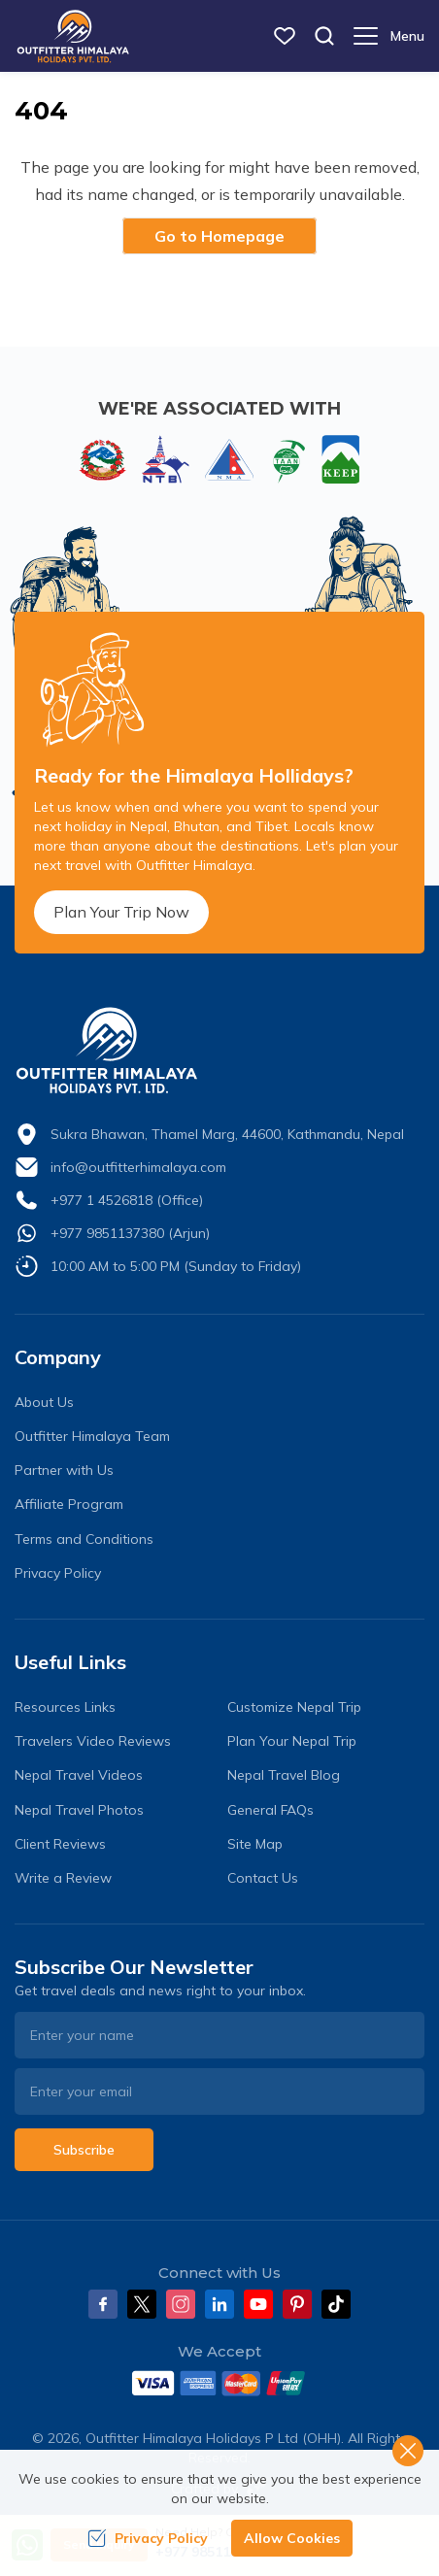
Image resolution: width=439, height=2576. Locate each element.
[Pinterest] (297, 2304)
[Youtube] (258, 2304)
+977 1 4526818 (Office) (127, 1200)
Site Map (255, 1844)
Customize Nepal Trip (294, 1707)
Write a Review (63, 1878)
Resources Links (65, 1707)
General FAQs (270, 1810)
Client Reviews (60, 1844)
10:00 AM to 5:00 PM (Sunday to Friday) (176, 1266)
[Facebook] (103, 2304)
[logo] (219, 1050)
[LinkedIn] (219, 2304)
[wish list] (284, 36)
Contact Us (262, 1878)
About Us (44, 1402)
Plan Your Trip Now (121, 911)
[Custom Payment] (219, 2382)
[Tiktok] (336, 2304)
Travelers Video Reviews (93, 1741)
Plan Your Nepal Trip (291, 1741)
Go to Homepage (219, 236)
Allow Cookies (292, 2538)
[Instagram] (180, 2304)
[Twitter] (141, 2304)
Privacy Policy (58, 1573)
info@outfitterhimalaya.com (138, 1167)
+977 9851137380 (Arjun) (130, 1233)
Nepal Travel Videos (79, 1775)
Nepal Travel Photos (79, 1810)
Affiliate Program (69, 1504)
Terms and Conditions (84, 1539)
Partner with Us (64, 1470)
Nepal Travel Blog (283, 1775)
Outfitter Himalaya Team (92, 1436)
